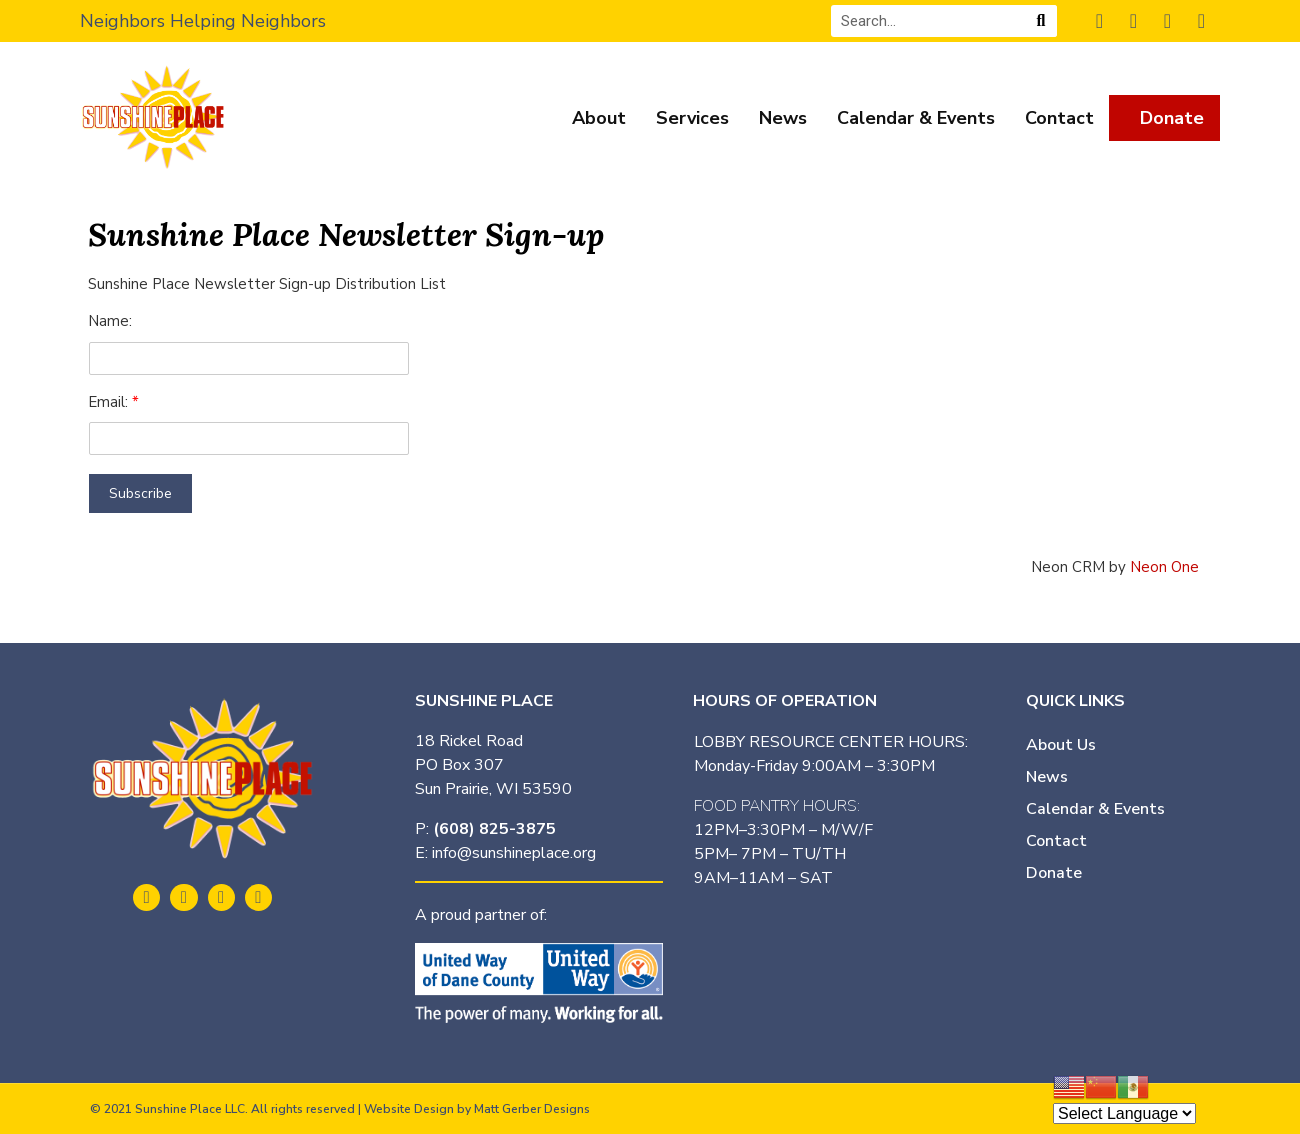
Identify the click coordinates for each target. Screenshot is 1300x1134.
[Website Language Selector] (1124, 1113)
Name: (110, 321)
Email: (110, 402)
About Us (1061, 745)
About (599, 118)
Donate (1172, 118)
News (783, 118)
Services (692, 118)
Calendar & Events (916, 118)
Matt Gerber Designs (532, 1109)
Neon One (1164, 567)
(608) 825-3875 (494, 829)
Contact (1059, 118)
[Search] (1041, 21)
